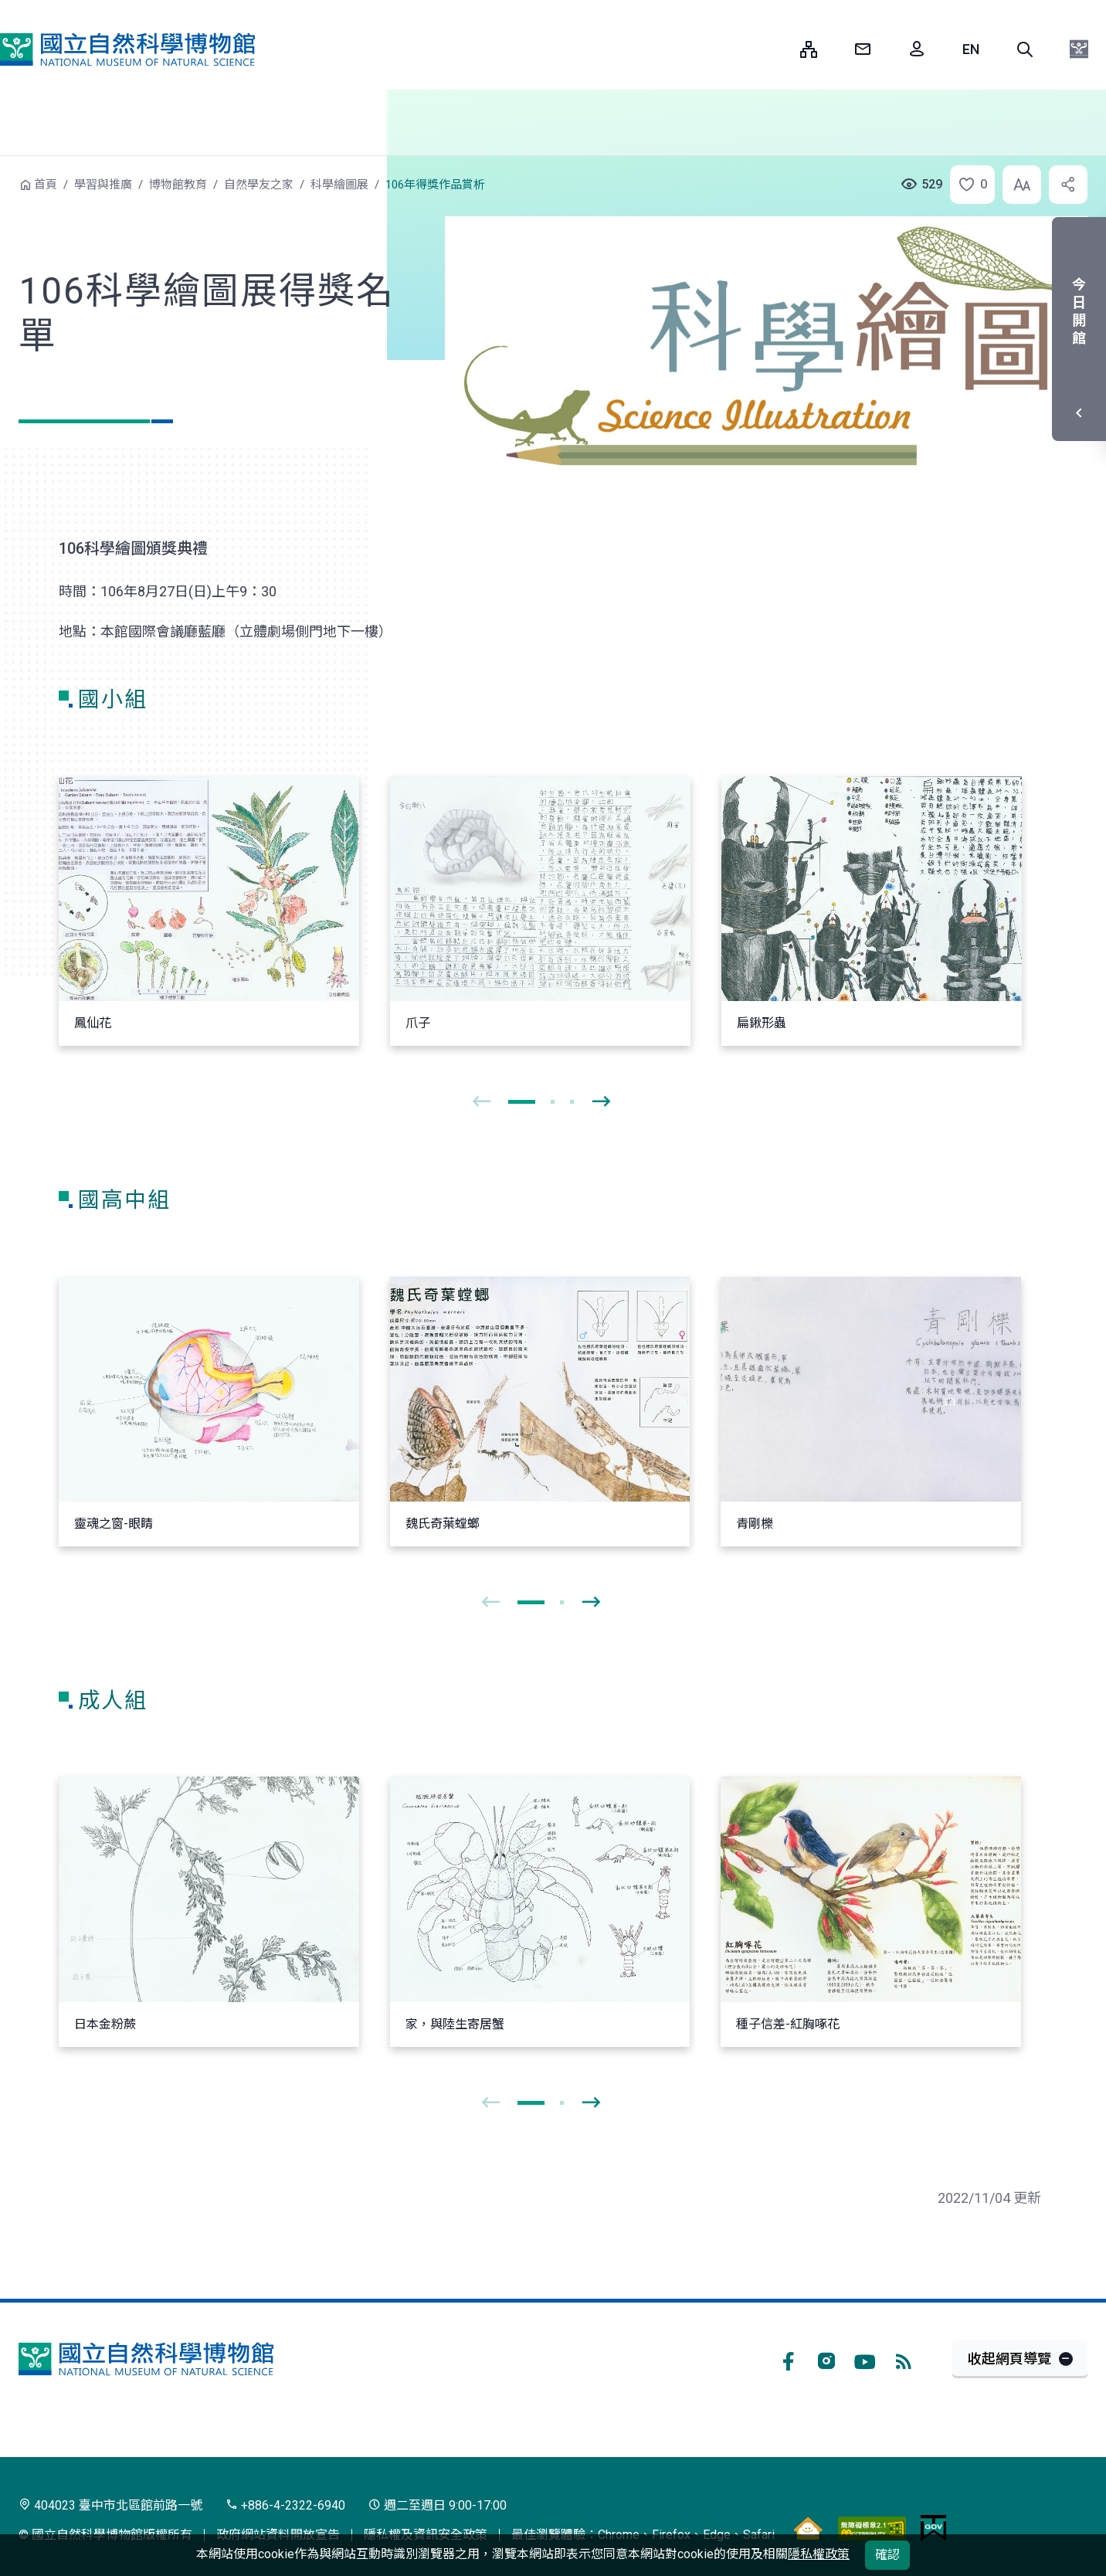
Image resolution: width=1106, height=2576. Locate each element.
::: (777, 49)
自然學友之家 (258, 185)
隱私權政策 (819, 2554)
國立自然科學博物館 (127, 49)
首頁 (45, 185)
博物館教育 (178, 185)
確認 (887, 2554)
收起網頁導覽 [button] (1009, 2358)
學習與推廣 (103, 185)
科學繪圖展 (339, 185)
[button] (1024, 49)
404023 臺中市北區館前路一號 (110, 2505)
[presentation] (481, 1102)
